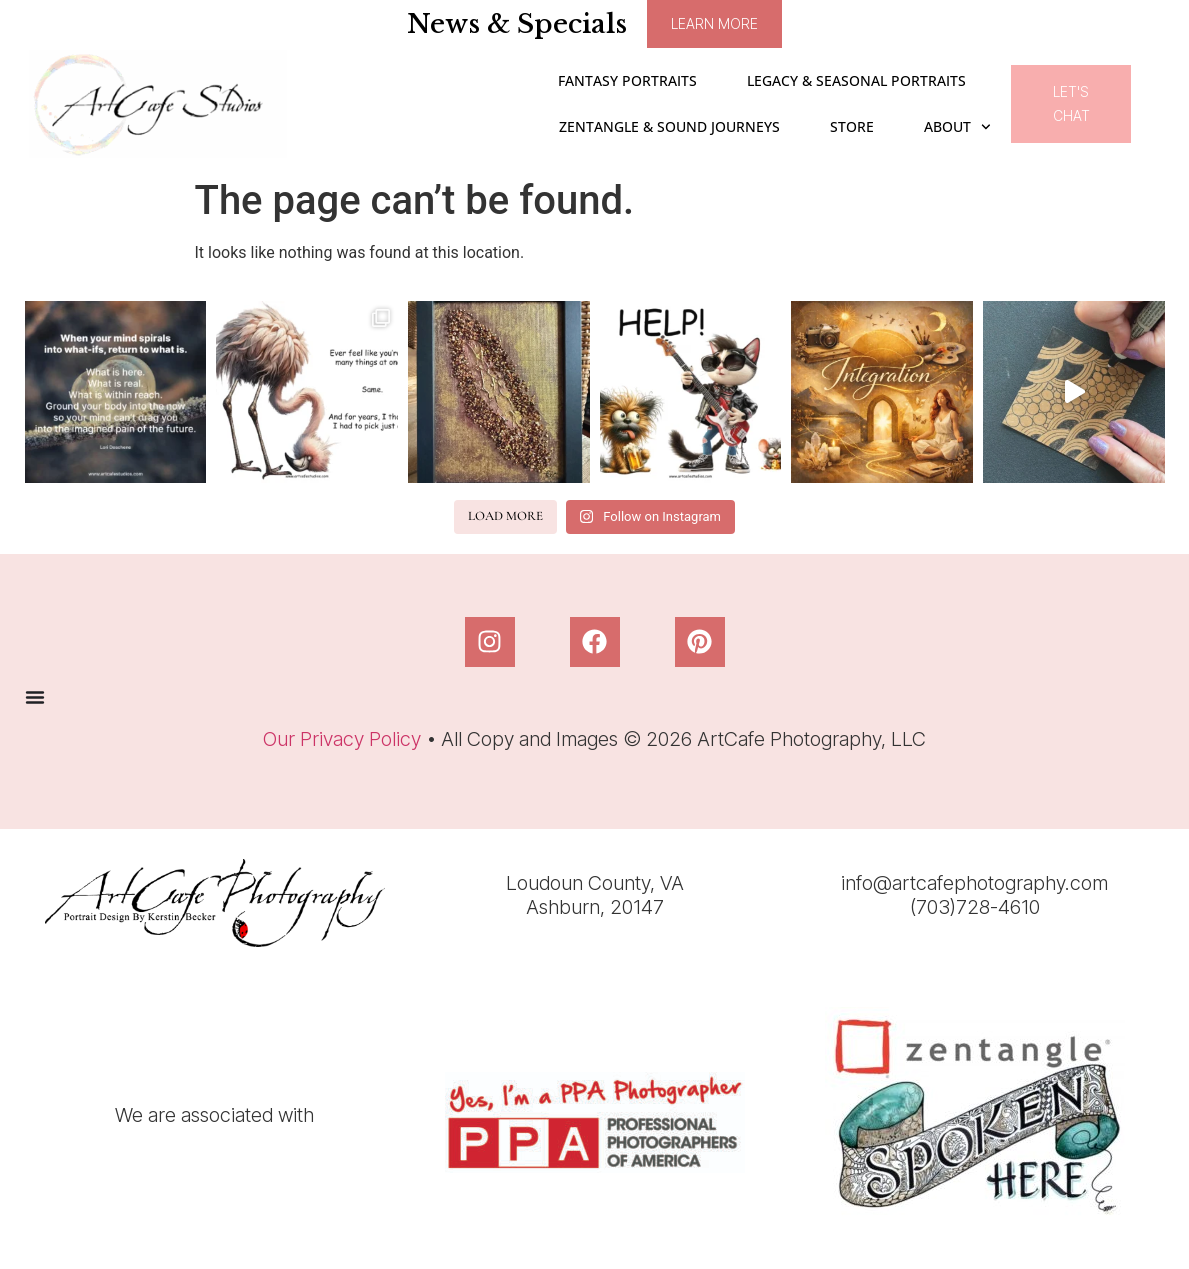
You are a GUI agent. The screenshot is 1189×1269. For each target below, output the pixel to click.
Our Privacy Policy (342, 739)
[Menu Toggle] (35, 697)
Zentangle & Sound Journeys (669, 126)
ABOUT (957, 127)
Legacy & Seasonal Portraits (856, 80)
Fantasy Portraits (627, 80)
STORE (852, 126)
